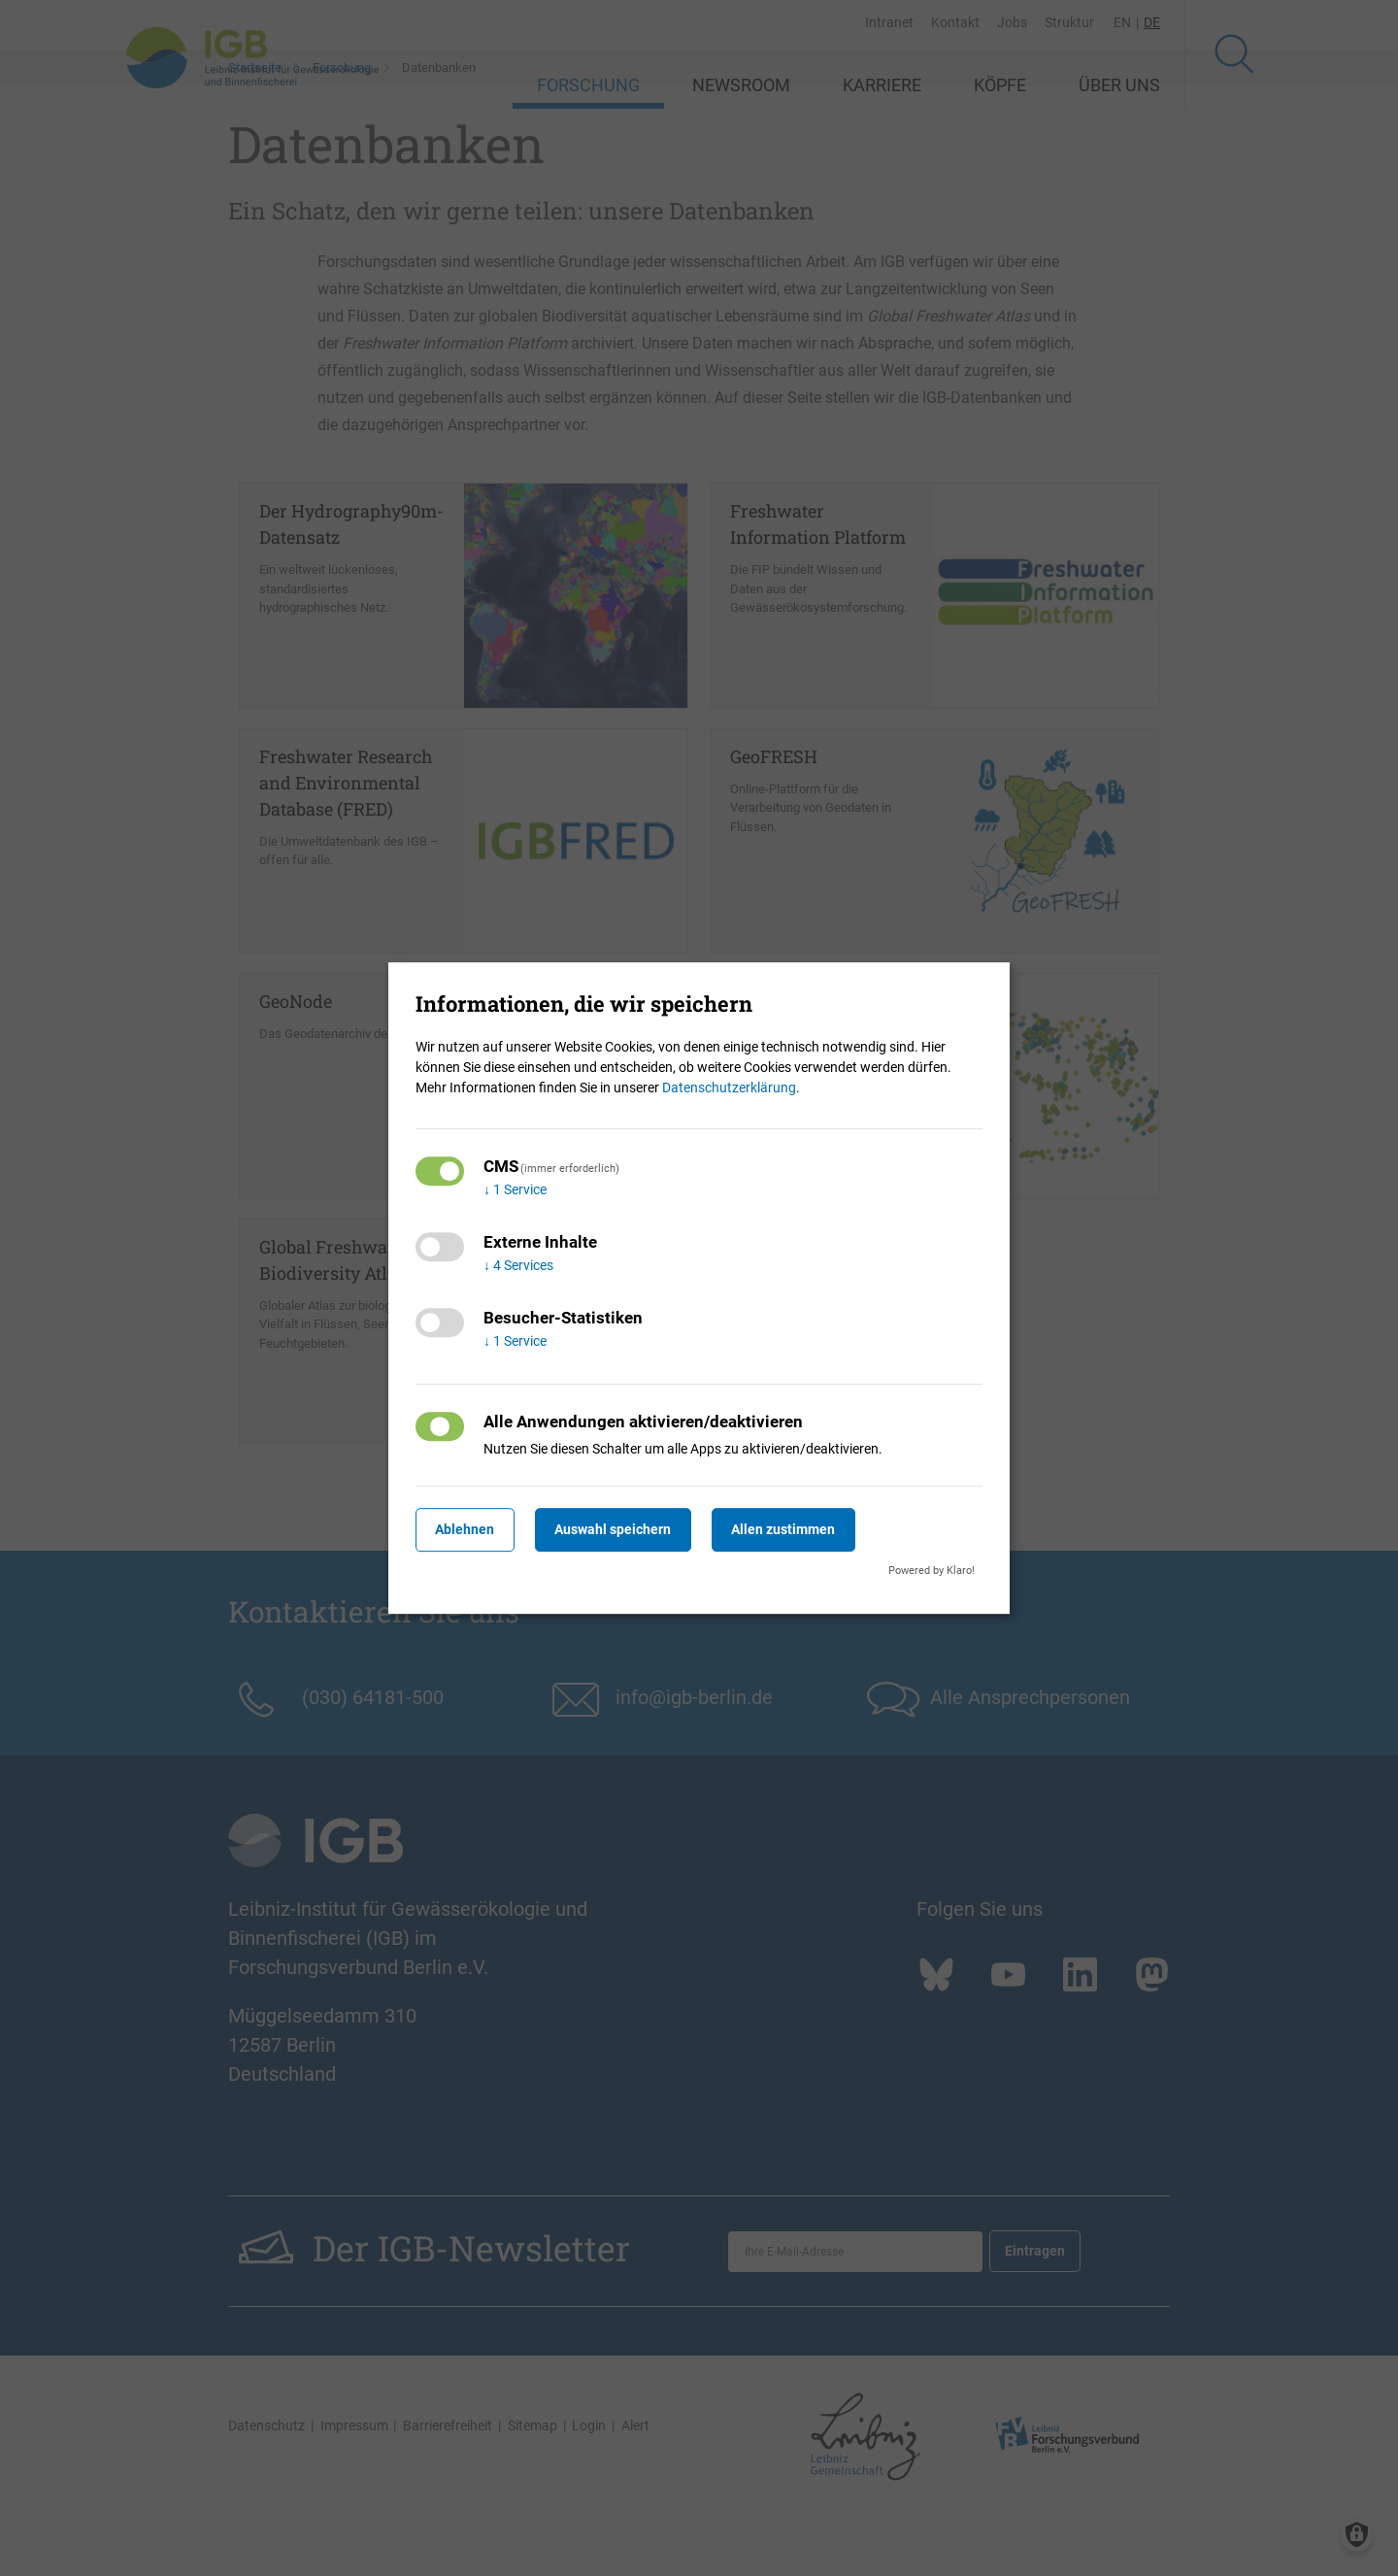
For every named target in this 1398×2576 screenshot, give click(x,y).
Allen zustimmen (811, 1529)
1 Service (515, 1189)
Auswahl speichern (630, 1529)
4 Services (518, 1265)
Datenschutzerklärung (729, 1087)
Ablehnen (470, 1529)
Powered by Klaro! (931, 1570)
